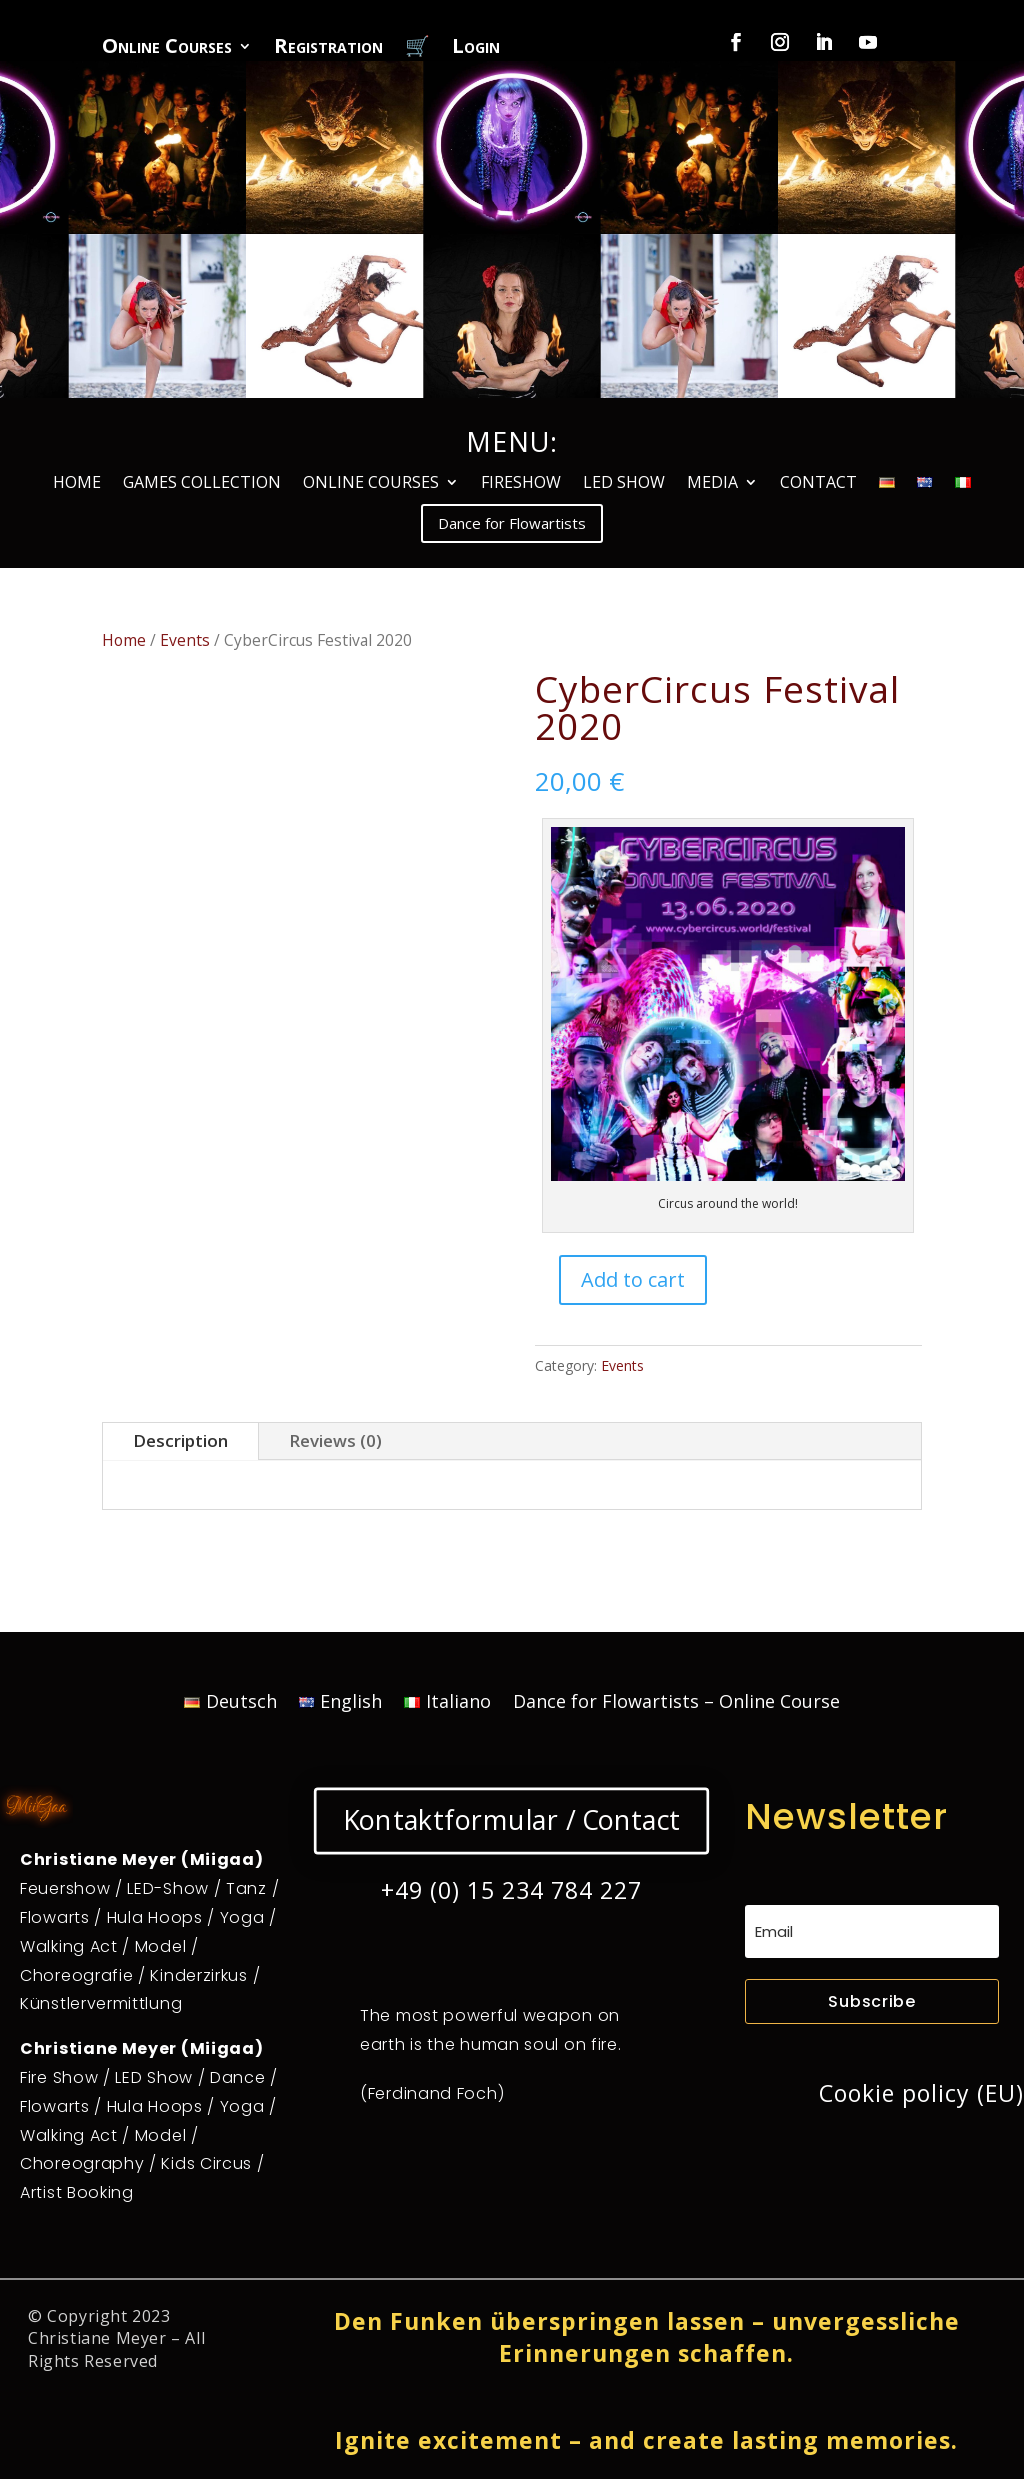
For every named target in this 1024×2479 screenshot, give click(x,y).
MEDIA (712, 484)
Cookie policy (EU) (921, 2093)
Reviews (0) (335, 1440)
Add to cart (633, 1279)
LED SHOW (624, 484)
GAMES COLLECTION (202, 484)
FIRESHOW (521, 484)
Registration (328, 49)
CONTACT (818, 484)
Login (476, 49)
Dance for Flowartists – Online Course (676, 1703)
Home (124, 640)
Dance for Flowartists (512, 523)
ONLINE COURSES (371, 484)
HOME (77, 484)
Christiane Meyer (97, 2338)
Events (185, 640)
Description (180, 1440)
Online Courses (167, 49)
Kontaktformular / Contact (512, 1820)
